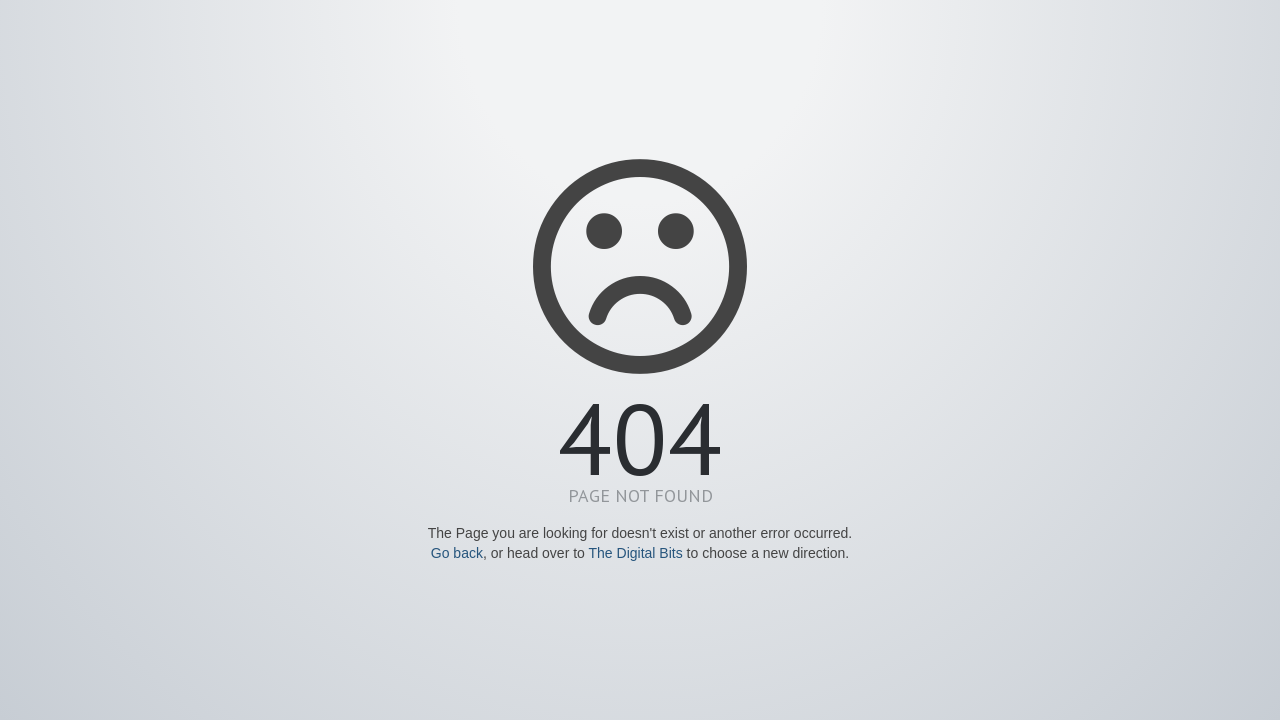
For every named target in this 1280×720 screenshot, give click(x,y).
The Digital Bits (636, 553)
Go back (457, 553)
